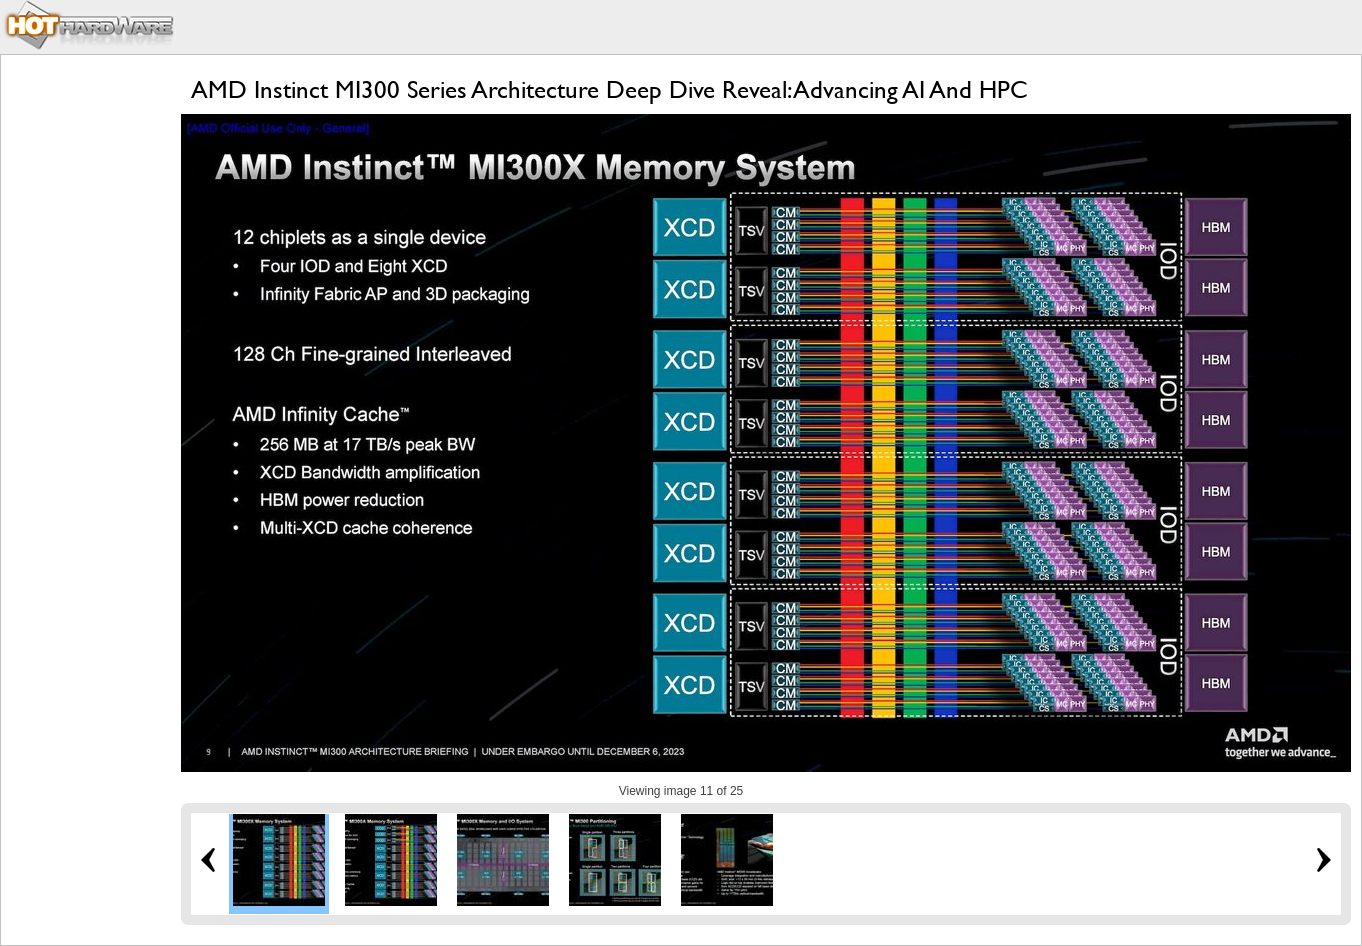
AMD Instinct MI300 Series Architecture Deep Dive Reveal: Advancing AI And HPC (609, 89)
